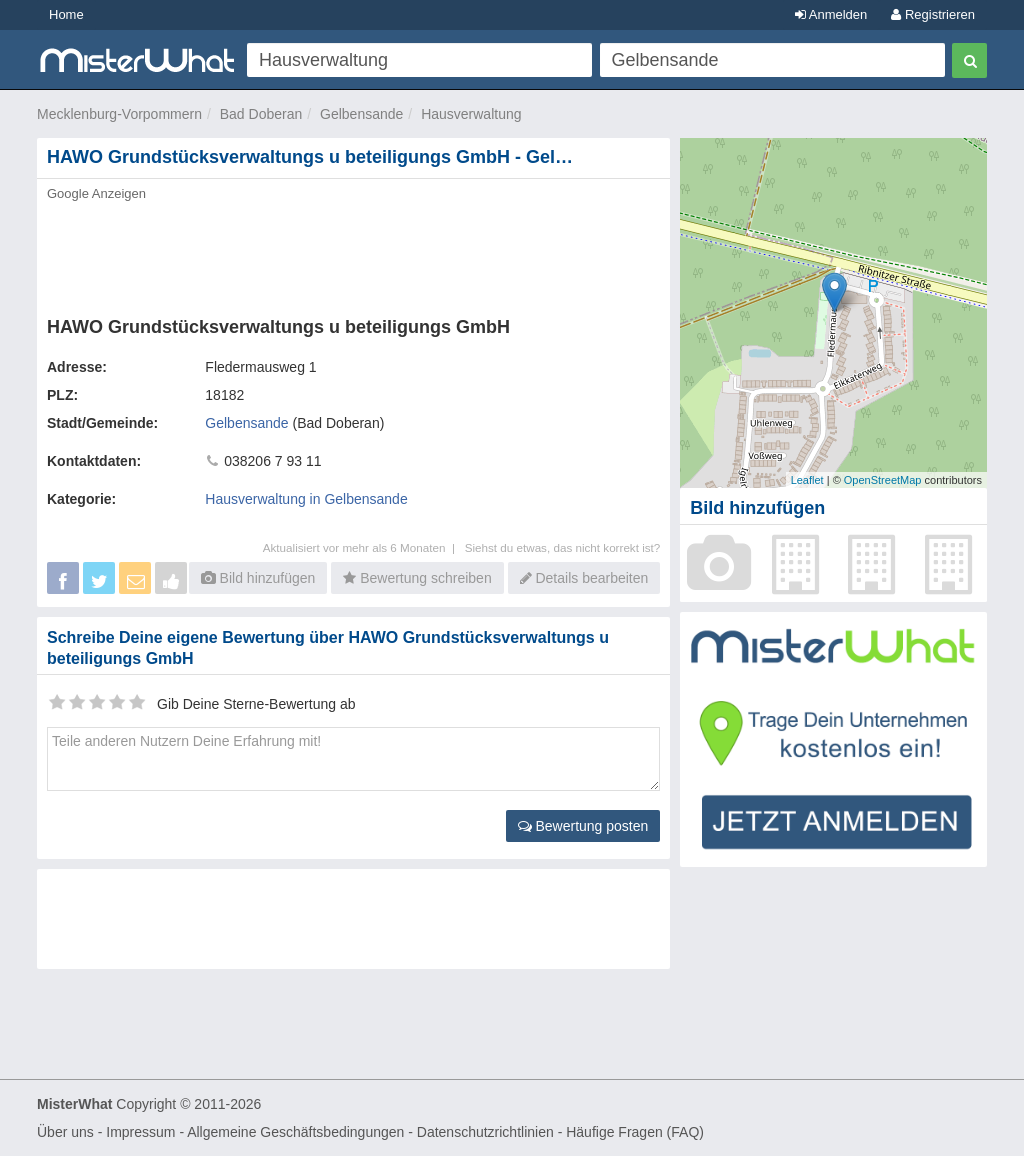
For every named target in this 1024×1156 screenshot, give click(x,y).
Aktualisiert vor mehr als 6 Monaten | (364, 547)
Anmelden (831, 14)
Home (66, 14)
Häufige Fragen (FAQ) (635, 1132)
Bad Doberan (261, 114)
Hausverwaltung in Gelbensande (306, 499)
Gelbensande (361, 114)
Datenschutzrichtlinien (485, 1132)
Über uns (65, 1132)
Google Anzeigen (96, 193)
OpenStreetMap (883, 480)
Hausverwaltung (471, 114)
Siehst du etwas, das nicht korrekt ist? (563, 547)
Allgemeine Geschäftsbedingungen (295, 1132)
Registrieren (933, 14)
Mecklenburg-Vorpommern (119, 114)
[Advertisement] (353, 253)
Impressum (140, 1132)
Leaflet (807, 480)
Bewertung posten (583, 826)
